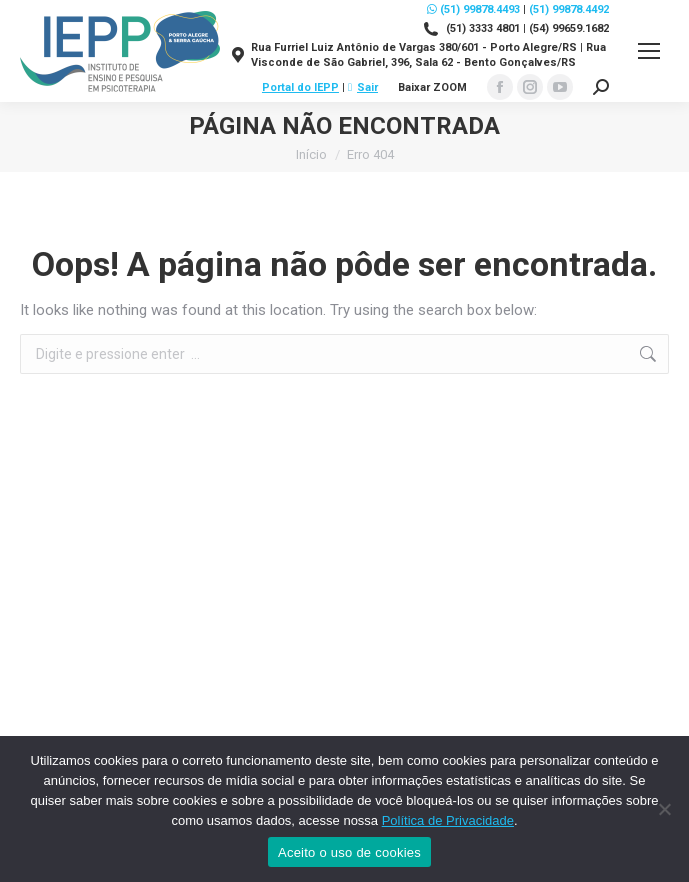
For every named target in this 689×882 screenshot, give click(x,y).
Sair (363, 87)
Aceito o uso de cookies (349, 852)
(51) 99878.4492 (569, 9)
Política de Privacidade (448, 820)
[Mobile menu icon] (649, 51)
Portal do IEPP (300, 87)
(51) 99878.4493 (473, 9)
